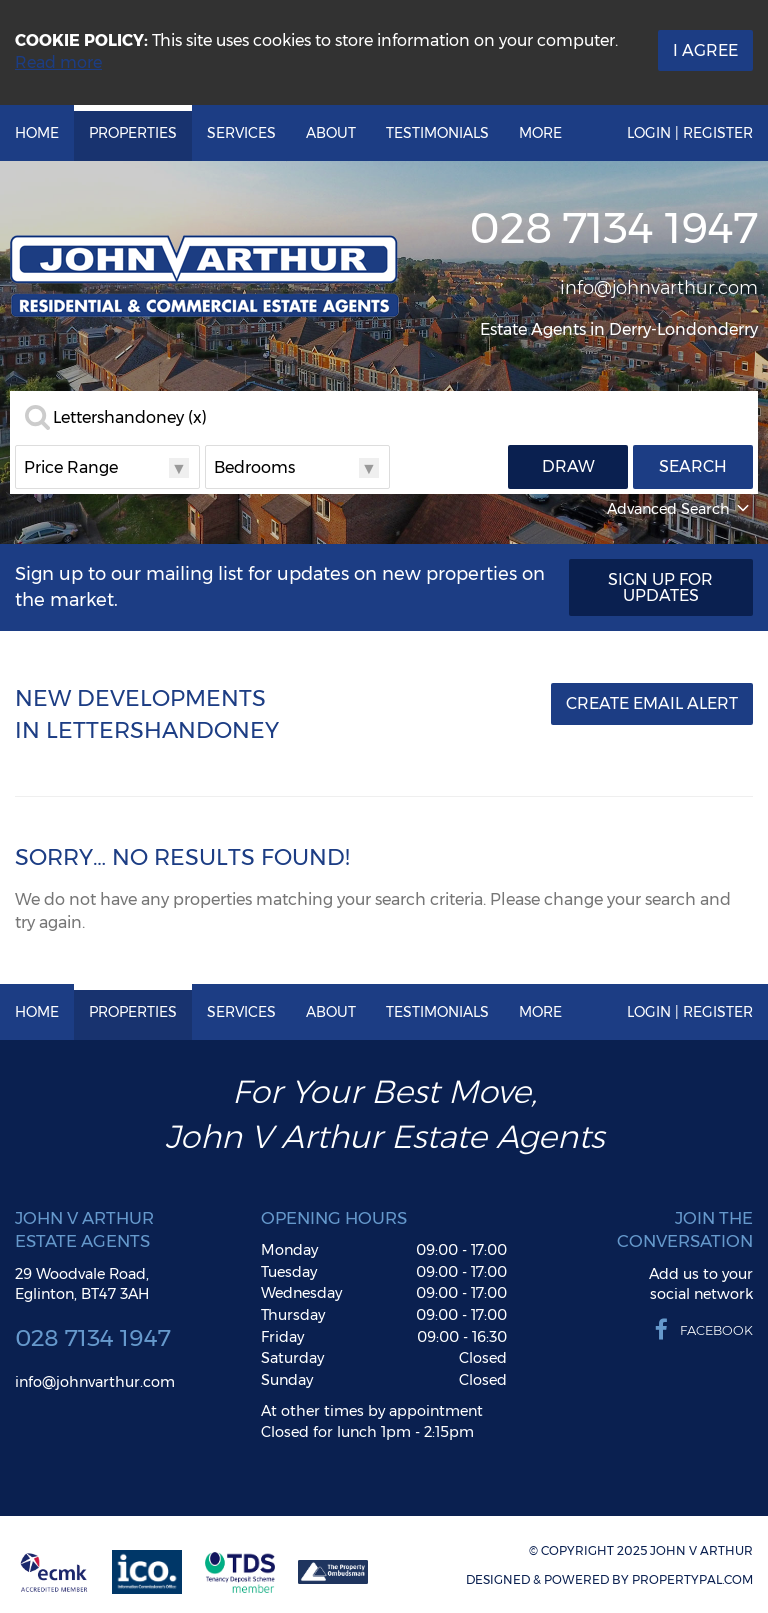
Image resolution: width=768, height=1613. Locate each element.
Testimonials (437, 133)
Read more (58, 62)
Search (693, 466)
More (540, 133)
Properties (133, 133)
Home (37, 133)
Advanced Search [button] (680, 509)
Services (241, 133)
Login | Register (690, 133)
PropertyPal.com (692, 1579)
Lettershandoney (130, 418)
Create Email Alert (652, 703)
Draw (568, 466)
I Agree (705, 50)
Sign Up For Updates (660, 587)
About (331, 133)
